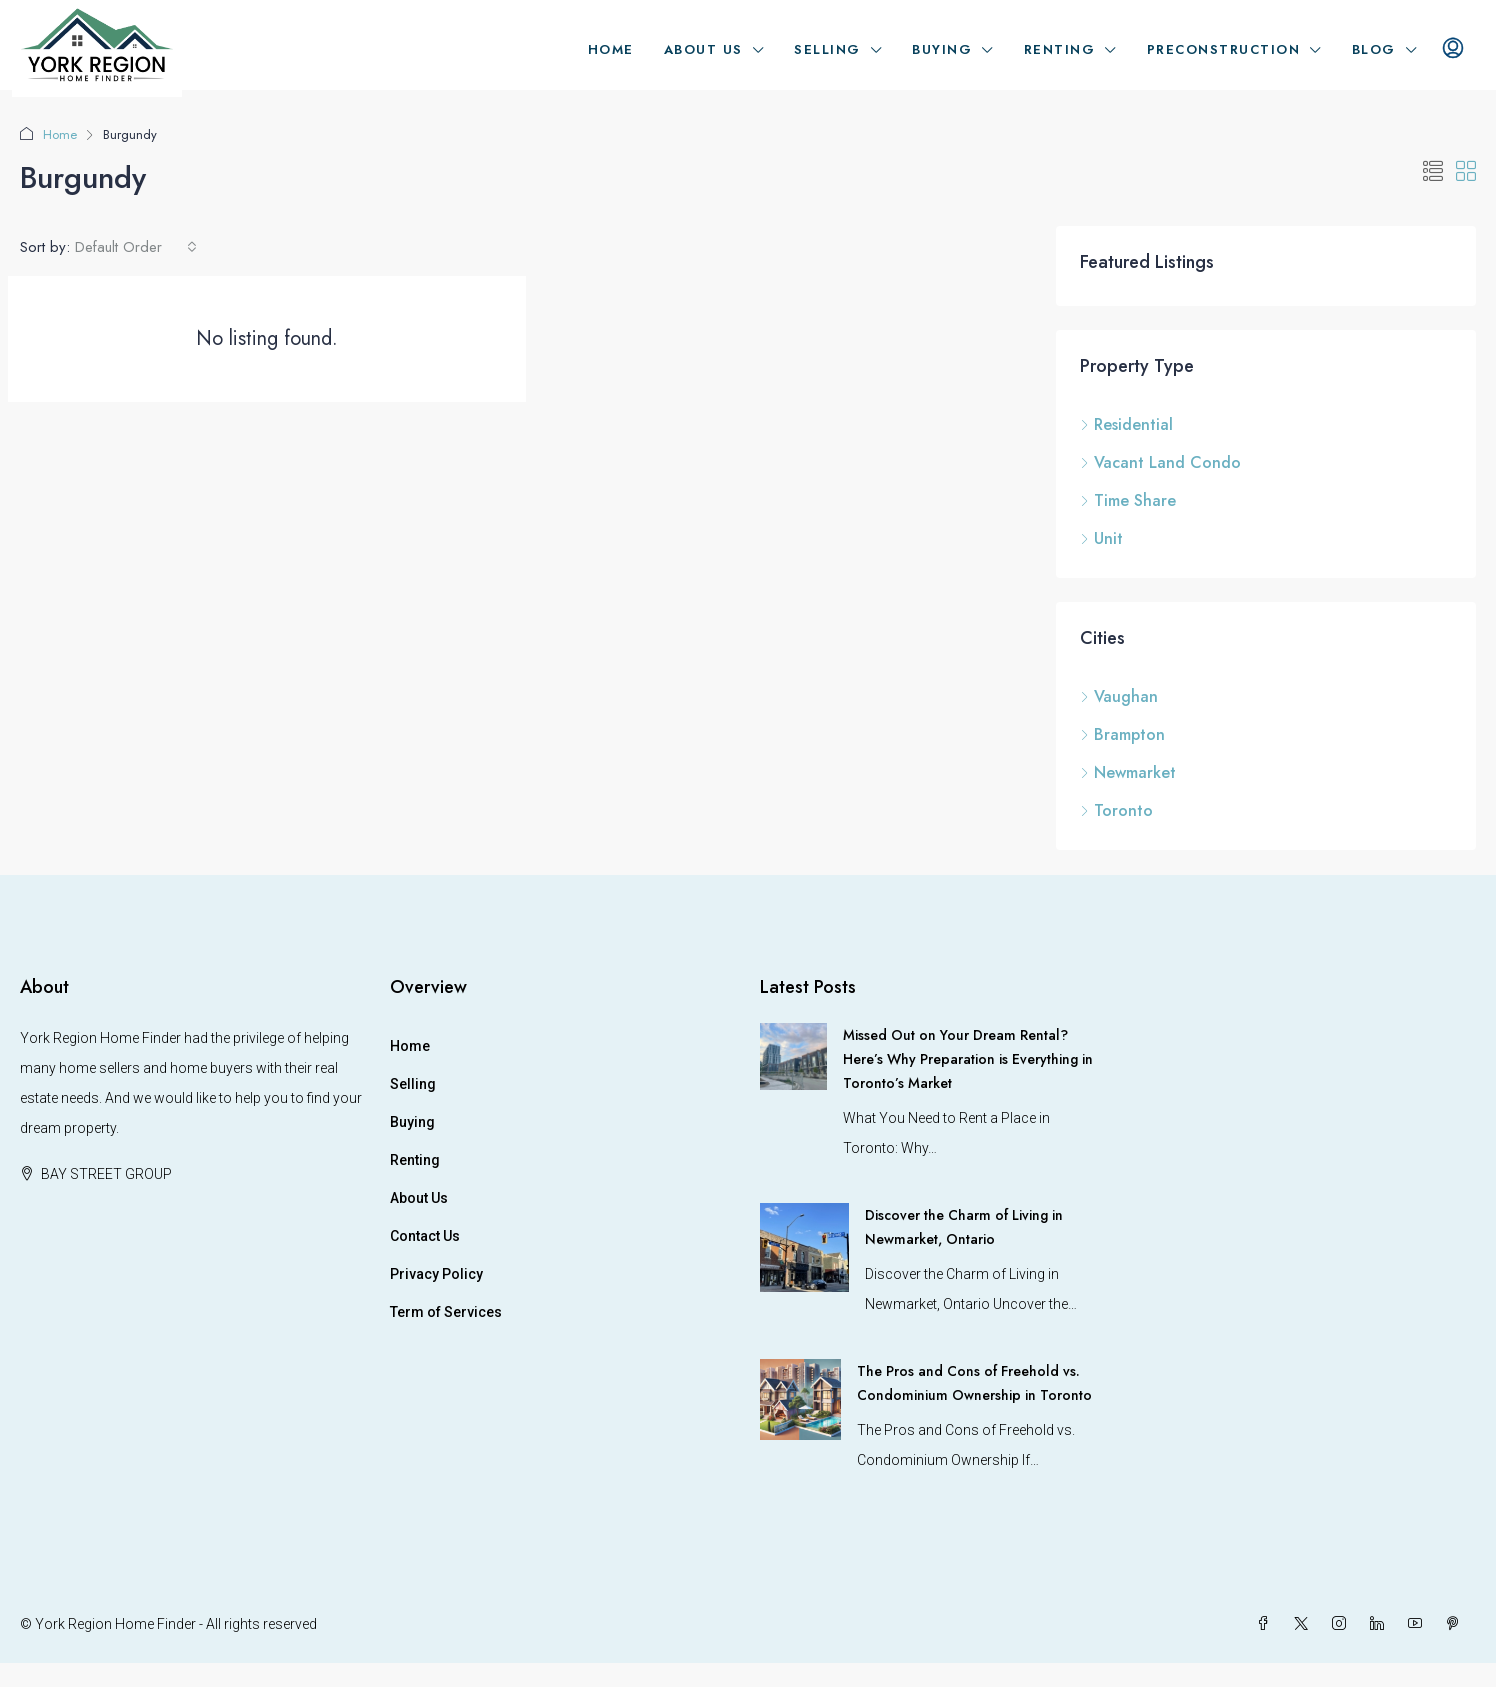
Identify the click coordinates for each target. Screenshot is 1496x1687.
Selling (827, 49)
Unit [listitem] (1101, 538)
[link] (793, 1055)
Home (611, 49)
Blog (1374, 49)
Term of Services (446, 1312)
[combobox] (136, 247)
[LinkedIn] (1381, 1624)
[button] (1433, 172)
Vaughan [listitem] (1119, 696)
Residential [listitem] (1126, 424)
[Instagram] (1343, 1624)
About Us (703, 49)
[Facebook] (1267, 1624)
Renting (1060, 49)
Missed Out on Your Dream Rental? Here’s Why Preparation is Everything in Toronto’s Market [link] (968, 1059)
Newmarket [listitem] (1128, 772)
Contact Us (425, 1236)
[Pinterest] (1457, 1624)
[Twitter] (1305, 1624)
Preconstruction (1224, 49)
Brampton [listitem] (1122, 734)
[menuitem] (1453, 50)
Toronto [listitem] (1116, 810)
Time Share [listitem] (1128, 500)
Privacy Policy (436, 1274)
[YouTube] (1419, 1624)
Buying (942, 49)
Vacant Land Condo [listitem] (1160, 462)
